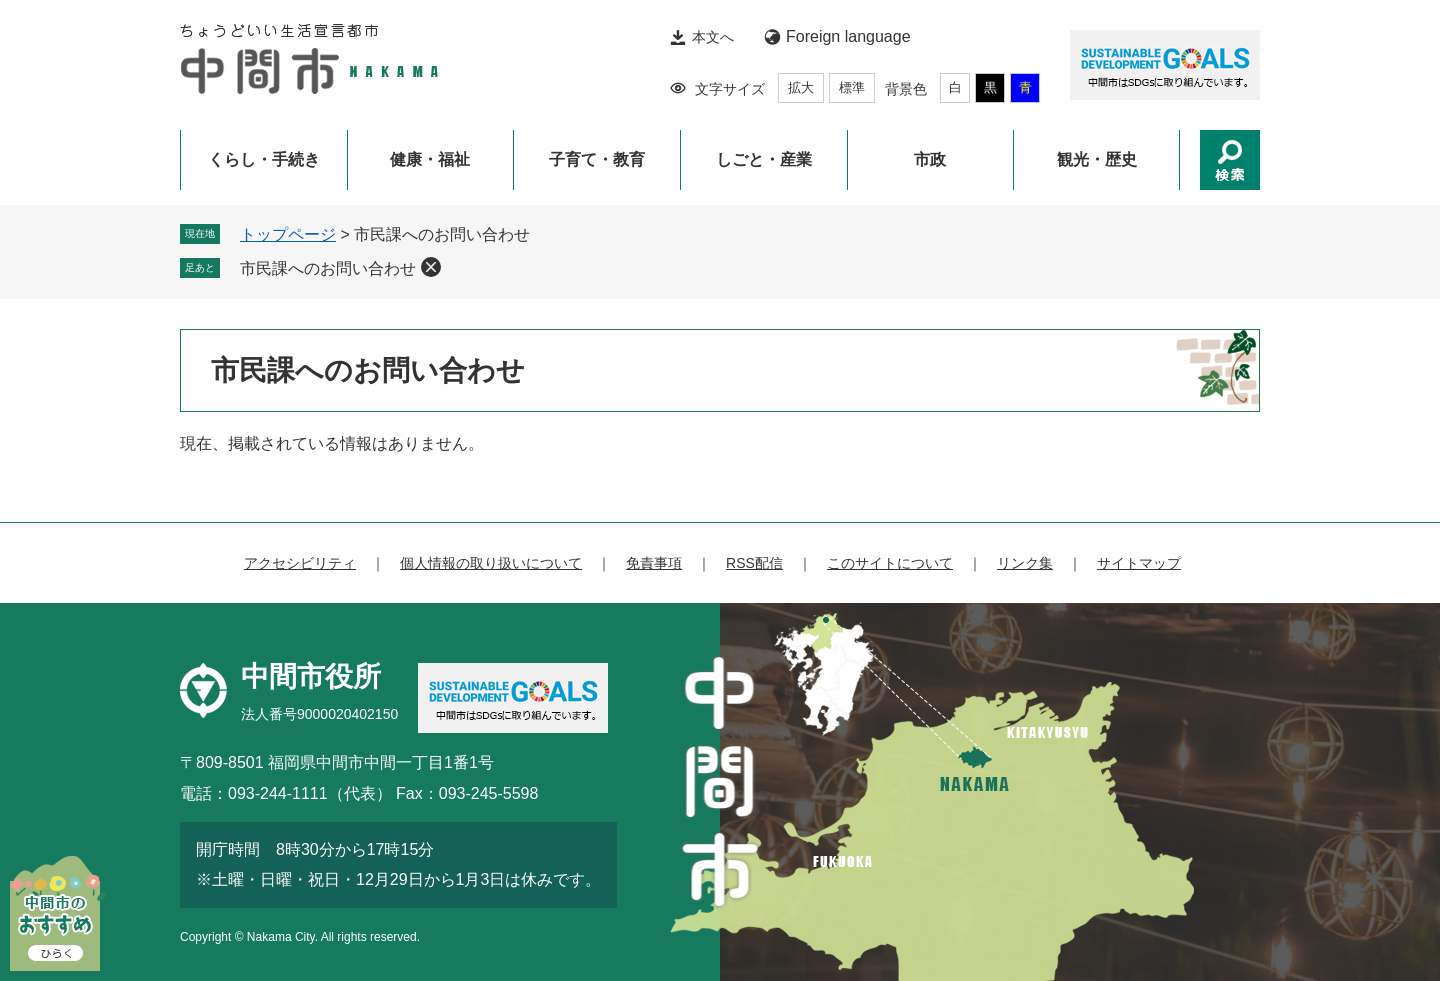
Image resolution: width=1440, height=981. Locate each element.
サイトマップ (1139, 563)
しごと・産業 (764, 159)
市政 (930, 159)
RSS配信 (754, 563)
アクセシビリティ (300, 563)
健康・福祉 (430, 159)
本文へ (713, 37)
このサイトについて (890, 563)
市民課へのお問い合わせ (328, 268)
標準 (852, 87)
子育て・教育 (597, 159)
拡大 (801, 87)
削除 (431, 267)
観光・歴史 (1097, 159)
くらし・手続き (264, 159)
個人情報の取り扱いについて (491, 563)
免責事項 (654, 563)
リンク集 (1025, 563)
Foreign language (848, 36)
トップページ (288, 234)
